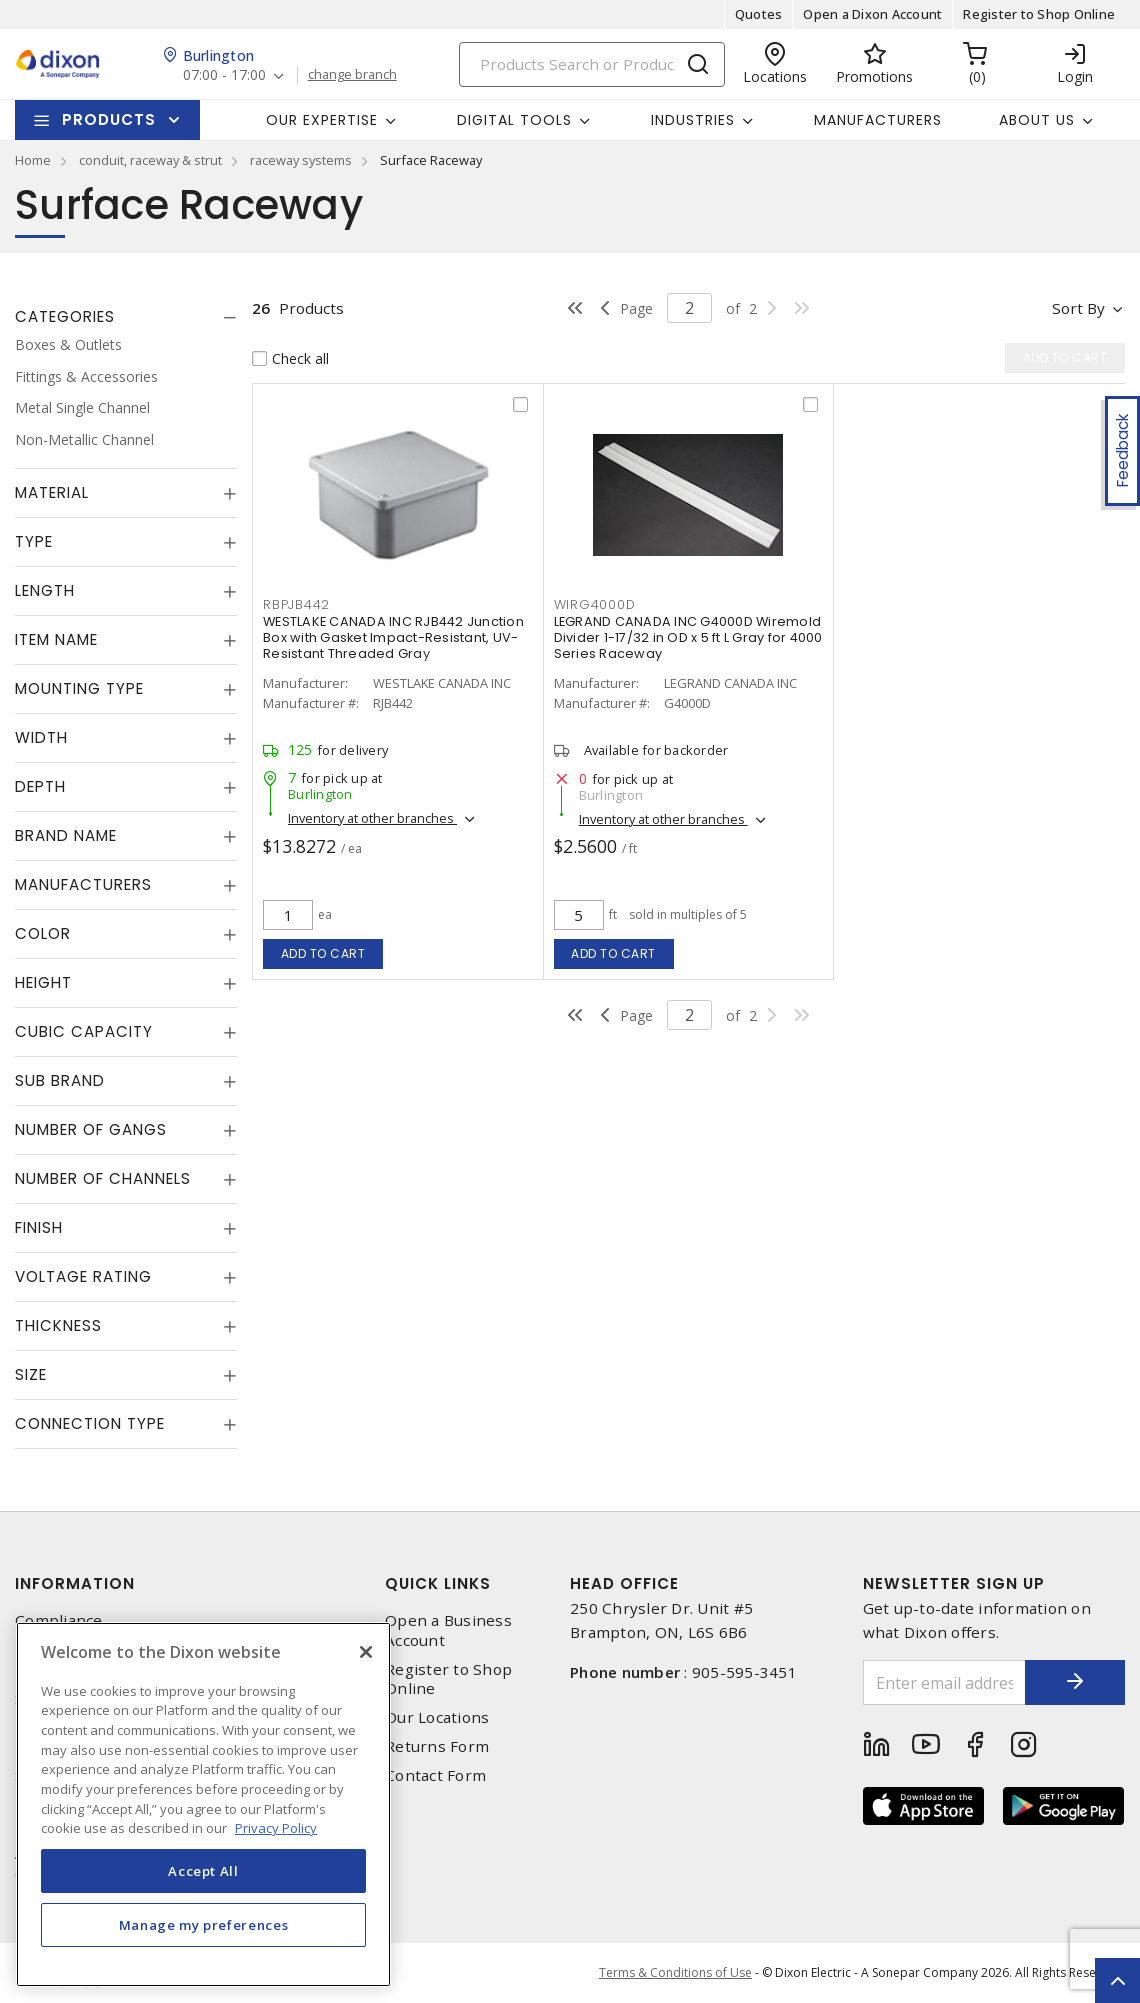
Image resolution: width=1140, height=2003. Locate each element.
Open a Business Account (448, 1630)
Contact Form (435, 1775)
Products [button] (109, 119)
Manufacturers (878, 120)
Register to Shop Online (1039, 14)
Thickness (58, 1325)
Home (33, 160)
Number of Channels (103, 1178)
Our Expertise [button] (322, 120)
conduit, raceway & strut (150, 160)
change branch (352, 75)
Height (43, 982)
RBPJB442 (296, 604)
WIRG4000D (595, 604)
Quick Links (438, 1583)
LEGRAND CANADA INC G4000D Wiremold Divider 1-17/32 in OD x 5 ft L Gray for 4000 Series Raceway (688, 637)
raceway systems (301, 160)
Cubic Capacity (84, 1031)
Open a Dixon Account (872, 14)
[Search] (592, 64)
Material (52, 492)
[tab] (126, 317)
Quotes (759, 14)
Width (41, 737)
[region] (203, 1804)
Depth (40, 786)
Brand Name (66, 835)
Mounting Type (79, 688)
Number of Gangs (91, 1129)
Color (43, 933)
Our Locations (437, 1717)
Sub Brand (60, 1080)
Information (75, 1583)
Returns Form (437, 1746)
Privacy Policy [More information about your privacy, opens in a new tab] (276, 1828)
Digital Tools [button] (514, 120)
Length (45, 590)
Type (34, 541)
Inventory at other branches (372, 818)
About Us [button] (1037, 120)
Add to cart (323, 953)
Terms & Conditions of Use (675, 1972)
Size (31, 1374)
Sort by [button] (1078, 308)
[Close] (366, 1652)
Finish (39, 1227)
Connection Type (90, 1423)
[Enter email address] (945, 1682)
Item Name (56, 639)
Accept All (203, 1871)
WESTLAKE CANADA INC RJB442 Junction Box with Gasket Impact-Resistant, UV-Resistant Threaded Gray (393, 637)
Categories (65, 316)
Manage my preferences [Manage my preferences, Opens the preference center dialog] (204, 1925)
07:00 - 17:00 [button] (224, 75)
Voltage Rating (83, 1276)
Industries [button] (693, 120)
